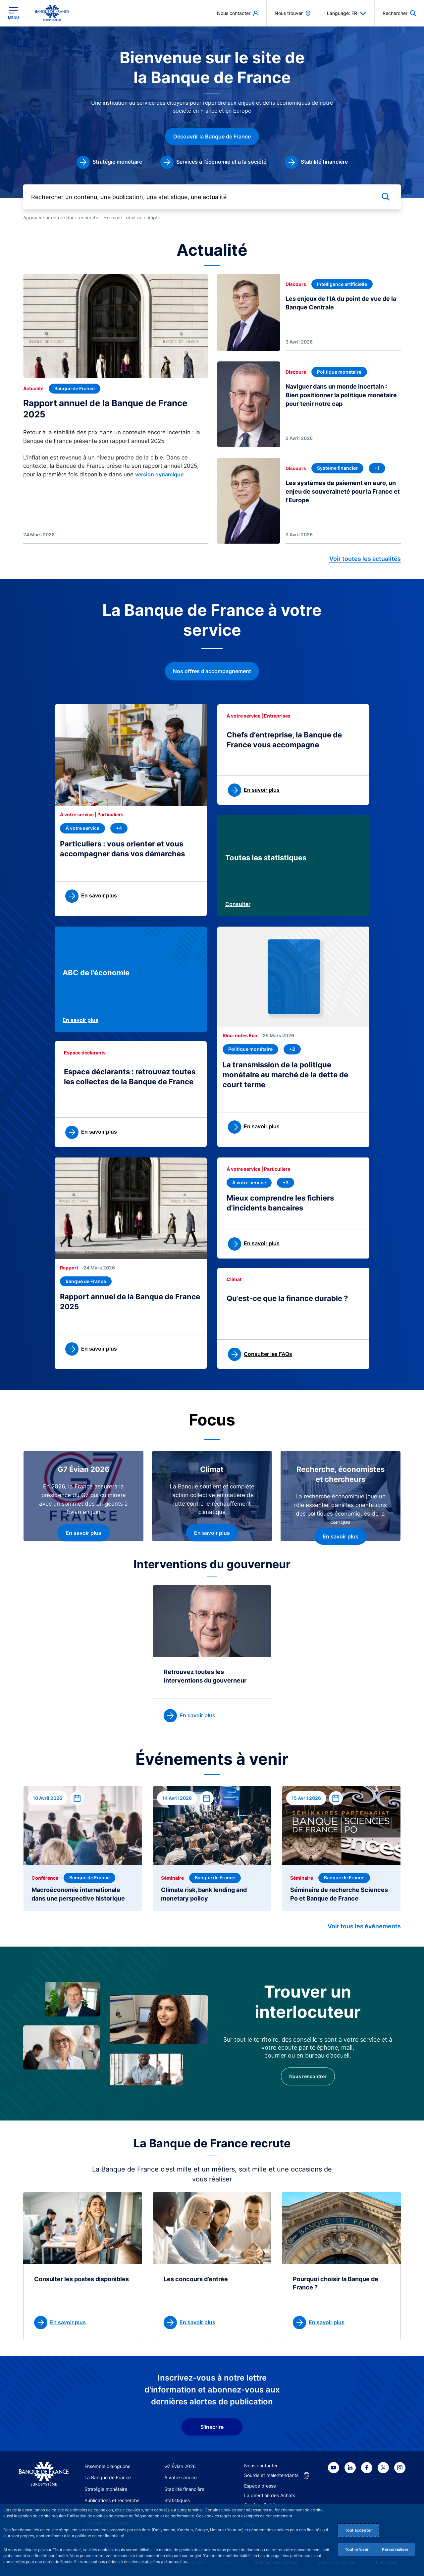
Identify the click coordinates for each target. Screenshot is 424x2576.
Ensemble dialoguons (107, 2466)
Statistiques (177, 2500)
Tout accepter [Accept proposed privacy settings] (358, 2530)
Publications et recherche (111, 2500)
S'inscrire (212, 2427)
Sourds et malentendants (271, 2475)
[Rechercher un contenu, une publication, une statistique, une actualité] (212, 196)
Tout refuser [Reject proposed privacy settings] (357, 2549)
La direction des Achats (269, 2495)
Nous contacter (261, 2465)
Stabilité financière (184, 2489)
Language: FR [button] (346, 13)
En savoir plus (80, 1020)
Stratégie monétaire (105, 2489)
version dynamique (159, 474)
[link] (109, 162)
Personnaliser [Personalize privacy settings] (395, 2549)
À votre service (180, 2477)
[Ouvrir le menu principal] (13, 13)
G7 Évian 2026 (180, 2466)
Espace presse (260, 2486)
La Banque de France (107, 2477)
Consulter (237, 904)
